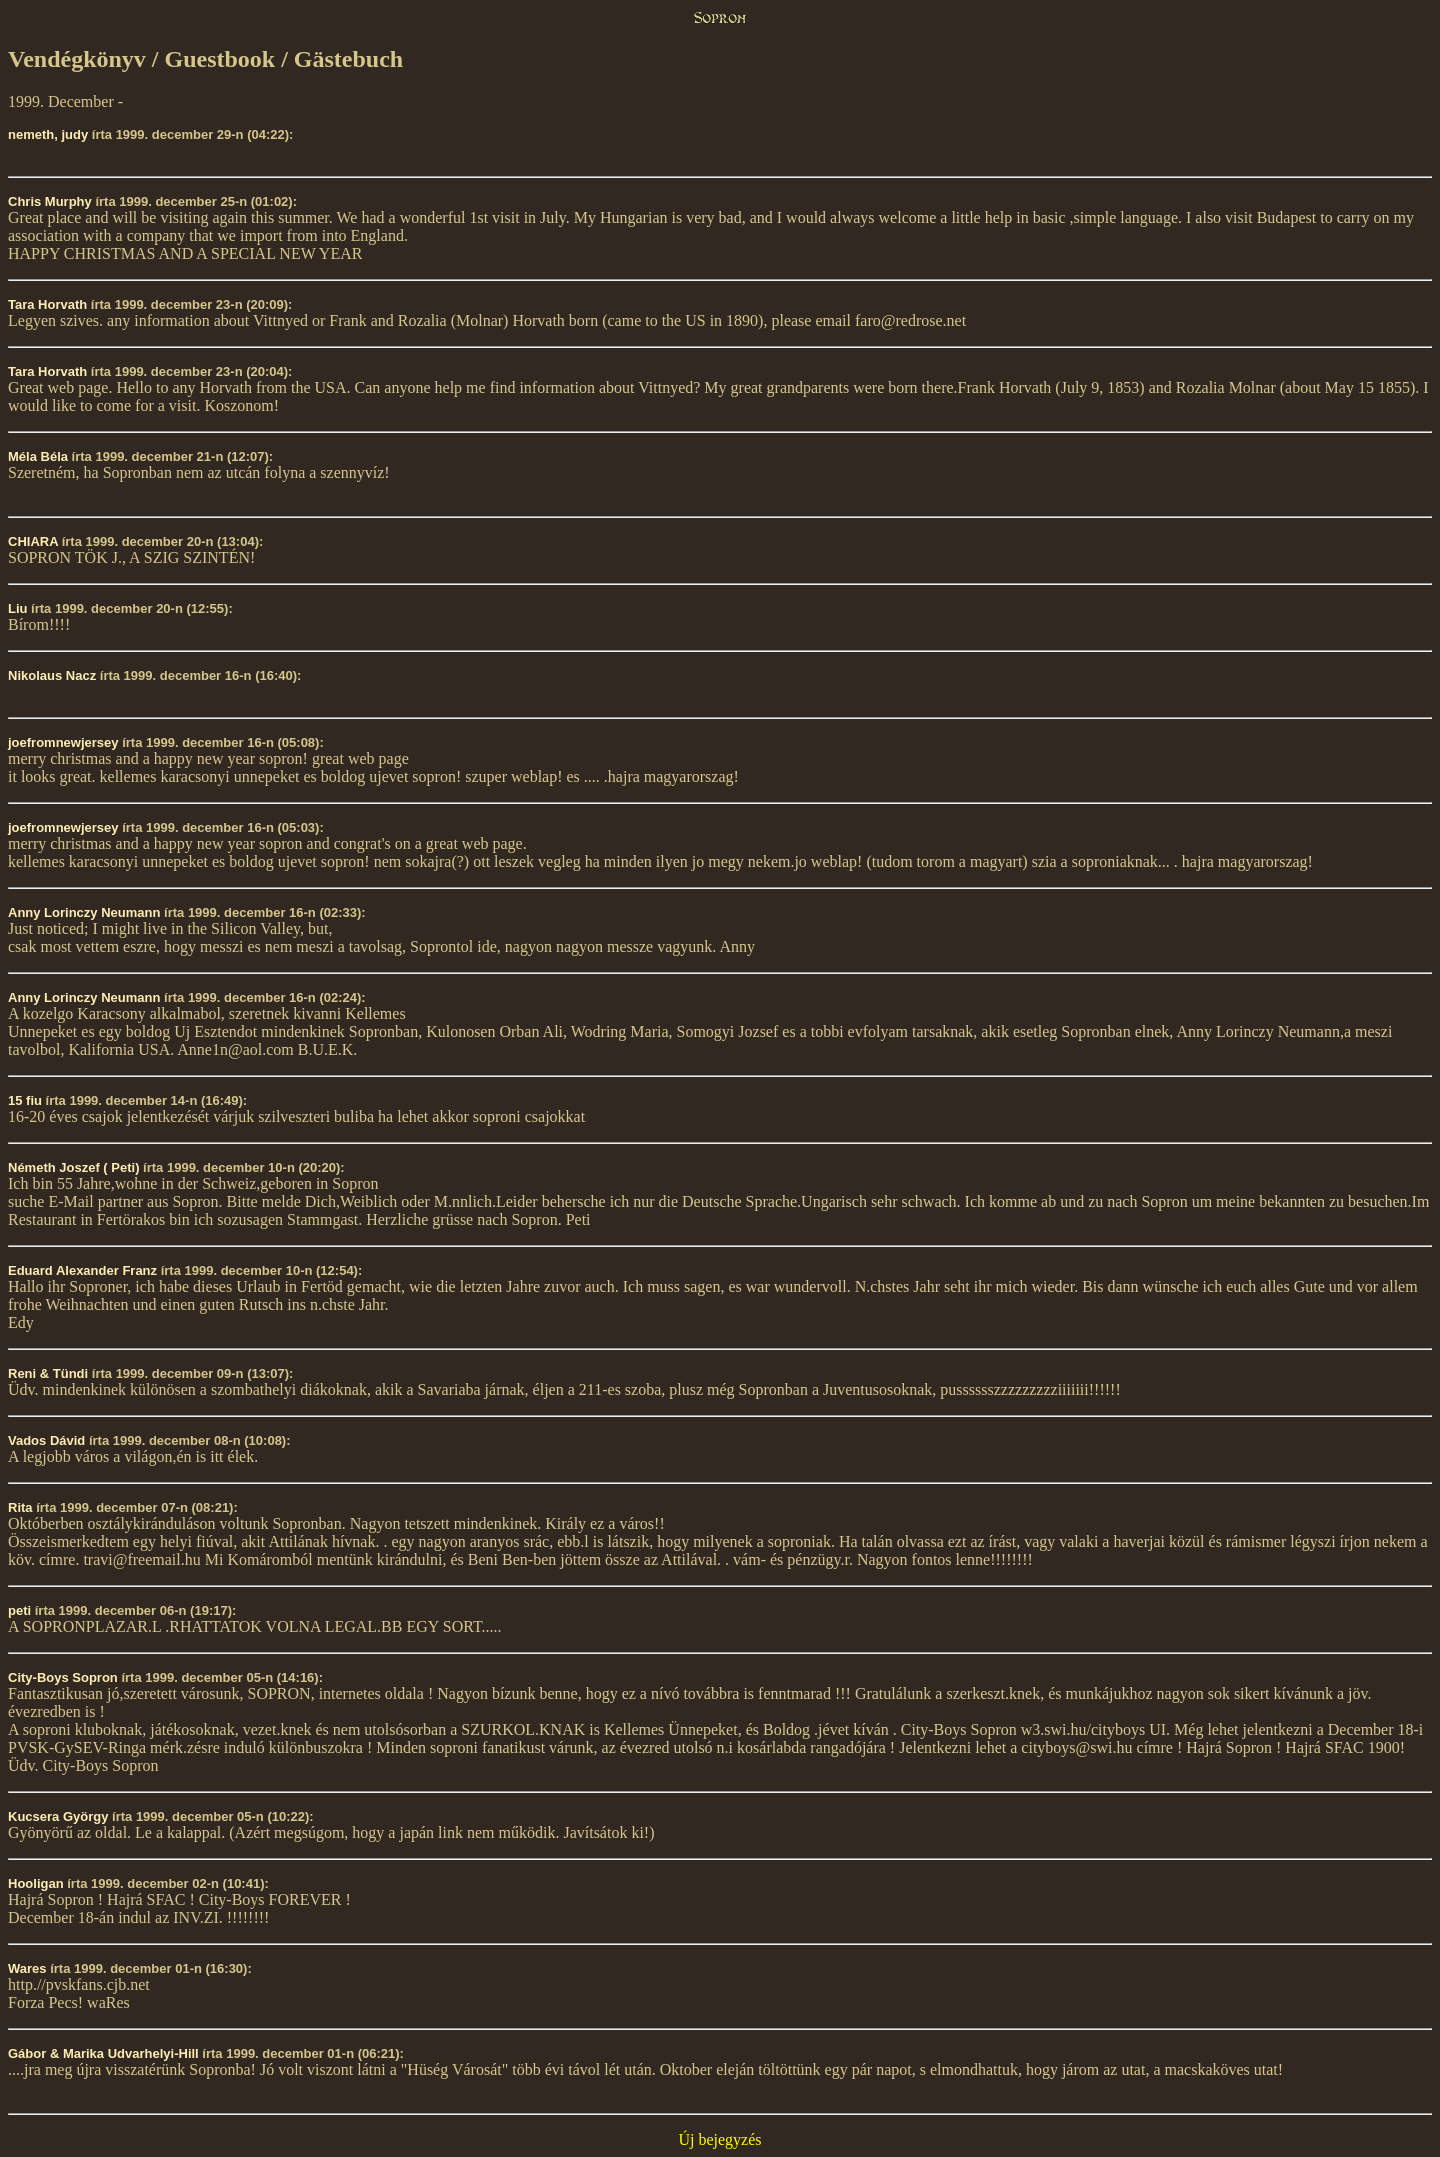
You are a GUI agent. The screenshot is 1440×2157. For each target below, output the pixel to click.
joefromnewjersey (63, 742)
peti (19, 1610)
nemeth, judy (48, 134)
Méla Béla (38, 456)
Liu (18, 608)
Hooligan (36, 1883)
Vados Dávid (46, 1440)
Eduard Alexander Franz (82, 1270)
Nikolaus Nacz (52, 675)
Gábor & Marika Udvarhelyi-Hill (103, 2053)
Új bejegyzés (719, 2139)
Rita (20, 1507)
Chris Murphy (50, 201)
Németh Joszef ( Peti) (73, 1167)
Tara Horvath (47, 304)
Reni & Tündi (48, 1373)
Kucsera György (58, 1816)
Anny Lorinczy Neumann (84, 912)
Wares (27, 1968)
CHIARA (33, 541)
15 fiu (25, 1100)
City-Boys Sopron (63, 1677)
